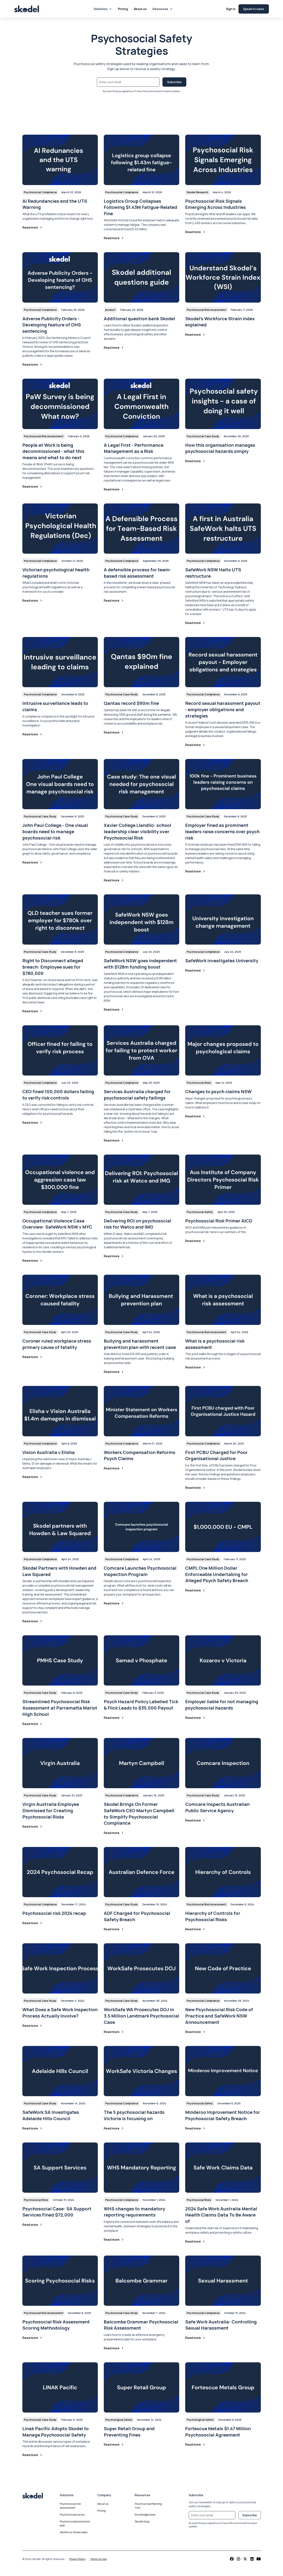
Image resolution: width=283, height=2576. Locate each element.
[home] (39, 9)
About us (140, 9)
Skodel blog (142, 2521)
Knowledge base (145, 2514)
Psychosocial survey (72, 2514)
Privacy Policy (141, 91)
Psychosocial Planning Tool (148, 2505)
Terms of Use (98, 2559)
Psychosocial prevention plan (75, 2523)
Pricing (123, 9)
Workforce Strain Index (74, 2532)
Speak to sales (253, 9)
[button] (103, 9)
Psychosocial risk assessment (70, 2505)
